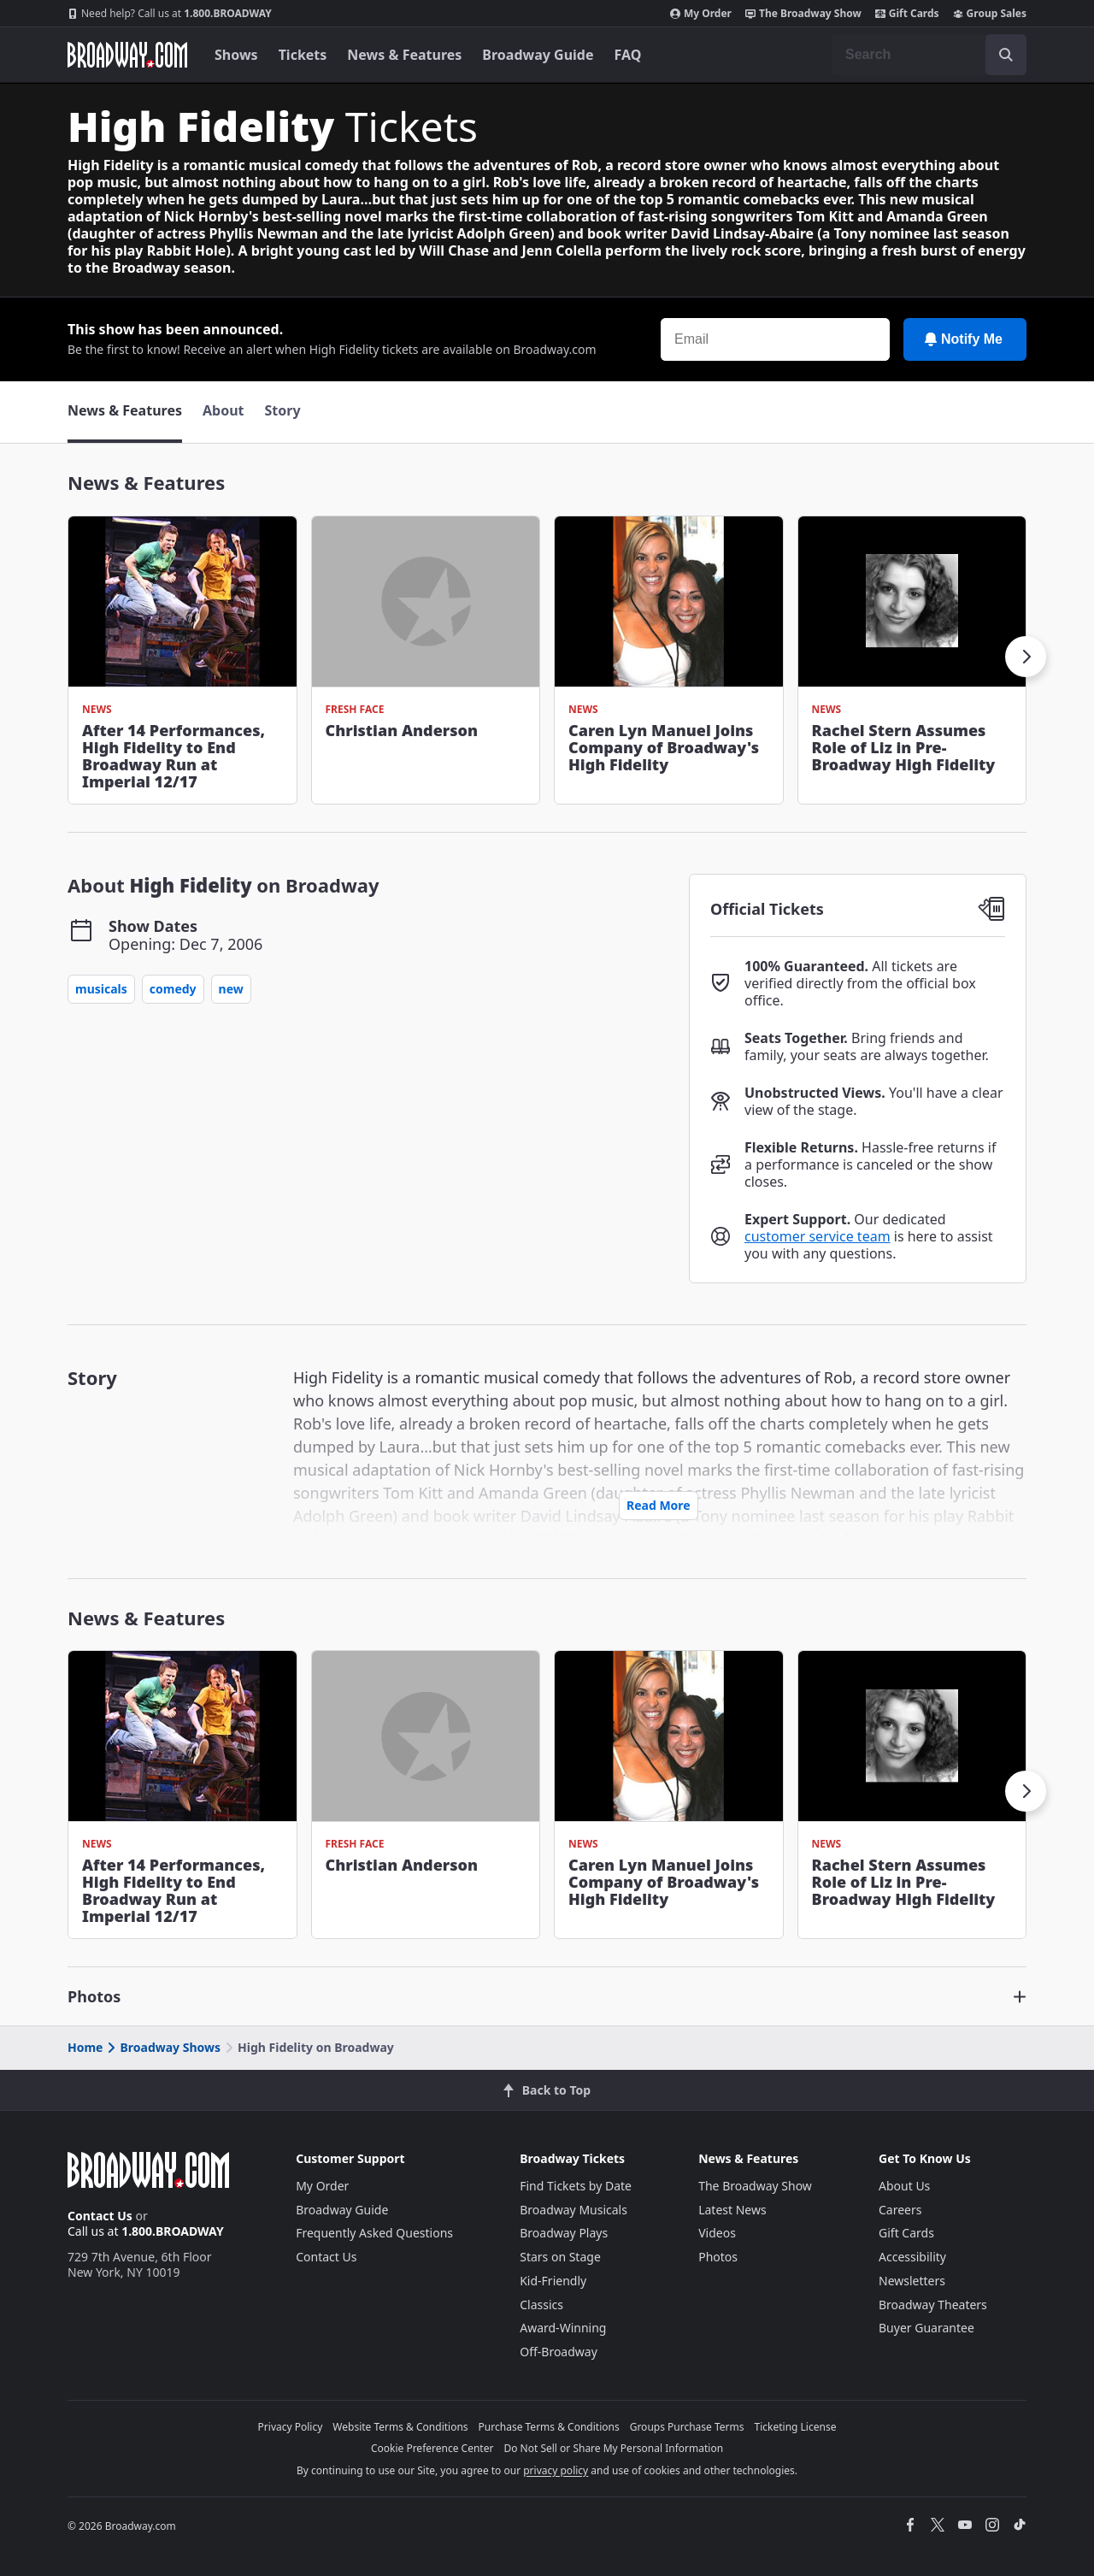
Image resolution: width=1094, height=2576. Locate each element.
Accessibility (912, 2257)
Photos (718, 2257)
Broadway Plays (564, 2233)
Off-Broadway (558, 2351)
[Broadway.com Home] (127, 55)
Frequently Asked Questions (374, 2233)
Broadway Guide (537, 55)
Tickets (303, 55)
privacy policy (555, 2470)
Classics (541, 2304)
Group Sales (989, 14)
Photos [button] (94, 1996)
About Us (904, 2186)
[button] (1025, 656)
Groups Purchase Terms (687, 2427)
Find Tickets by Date (576, 2186)
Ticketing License (796, 2427)
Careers (900, 2210)
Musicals (101, 989)
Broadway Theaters (933, 2304)
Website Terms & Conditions (400, 2427)
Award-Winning (563, 2328)
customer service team (817, 1236)
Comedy (173, 989)
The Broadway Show (803, 14)
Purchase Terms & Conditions (549, 2427)
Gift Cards (907, 14)
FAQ (628, 55)
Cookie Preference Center (432, 2448)
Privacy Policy (290, 2427)
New (231, 989)
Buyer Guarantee (926, 2328)
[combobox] (929, 54)
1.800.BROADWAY (170, 14)
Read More (658, 1505)
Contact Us (100, 2216)
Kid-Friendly (553, 2280)
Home (85, 2047)
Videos (717, 2233)
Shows (236, 55)
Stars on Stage (560, 2257)
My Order (701, 14)
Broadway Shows (162, 2047)
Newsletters (912, 2280)
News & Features (404, 55)
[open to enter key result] (1005, 54)
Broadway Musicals (573, 2210)
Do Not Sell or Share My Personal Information (613, 2448)
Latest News (732, 2210)
